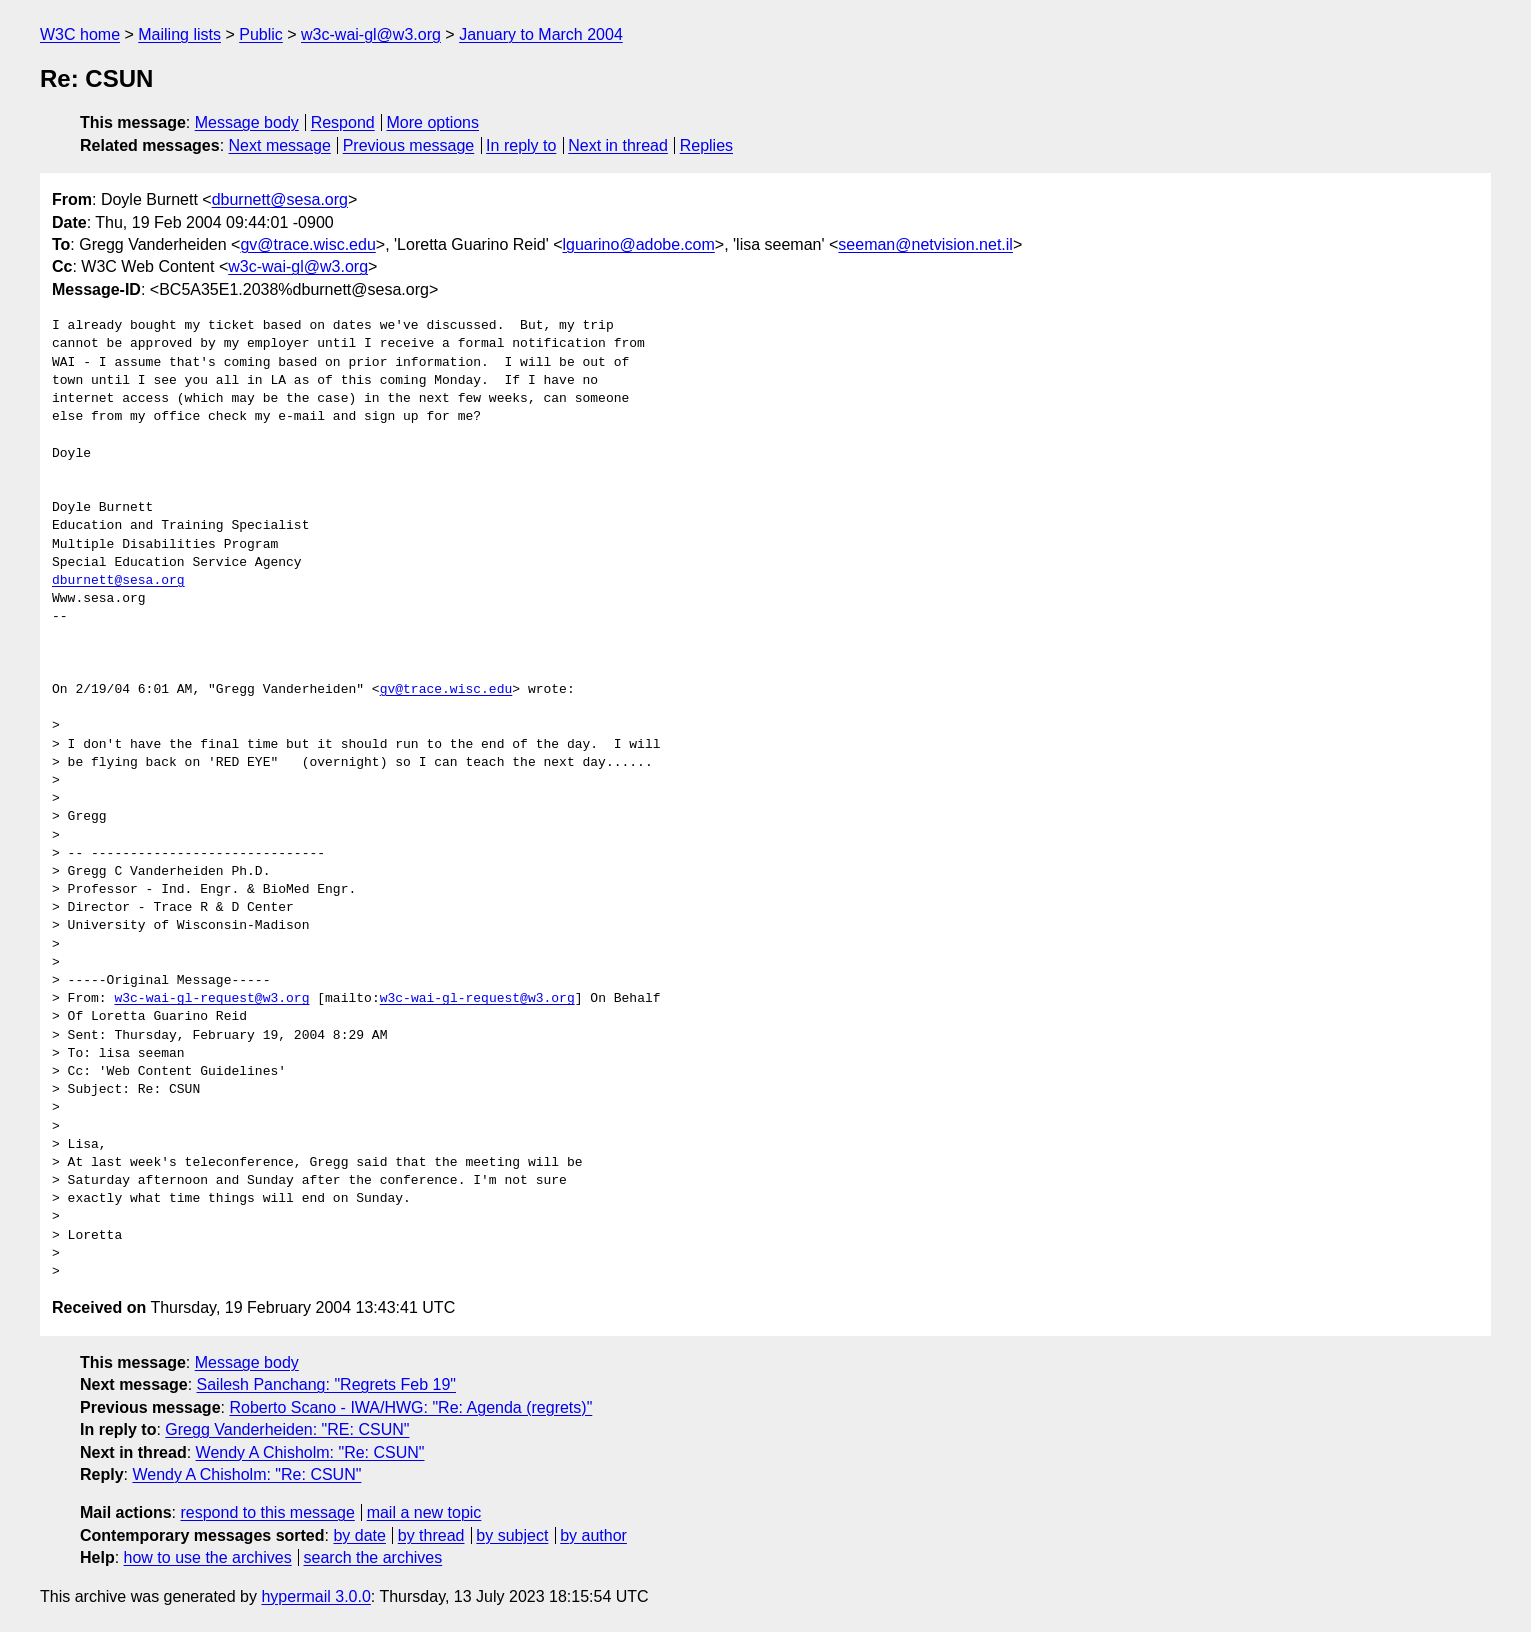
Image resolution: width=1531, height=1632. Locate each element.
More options (433, 122)
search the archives (373, 1557)
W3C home (80, 34)
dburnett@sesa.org (280, 199)
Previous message (409, 145)
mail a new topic (424, 1512)
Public (261, 34)
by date (359, 1535)
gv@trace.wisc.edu (307, 244)
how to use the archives (208, 1557)
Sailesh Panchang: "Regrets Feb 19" (327, 1384)
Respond (343, 122)
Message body (247, 122)
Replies (706, 145)
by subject (512, 1535)
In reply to (521, 145)
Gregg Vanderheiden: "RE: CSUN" (287, 1429)
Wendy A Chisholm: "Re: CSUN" (310, 1452)
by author (593, 1535)
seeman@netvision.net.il (925, 244)
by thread (431, 1535)
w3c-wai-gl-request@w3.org (211, 999)
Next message (280, 145)
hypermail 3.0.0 (315, 1596)
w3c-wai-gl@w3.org (371, 34)
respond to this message (267, 1512)
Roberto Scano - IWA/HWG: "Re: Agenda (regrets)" (410, 1407)
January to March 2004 (541, 34)
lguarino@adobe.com (638, 244)
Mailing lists (179, 34)
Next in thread (618, 145)
